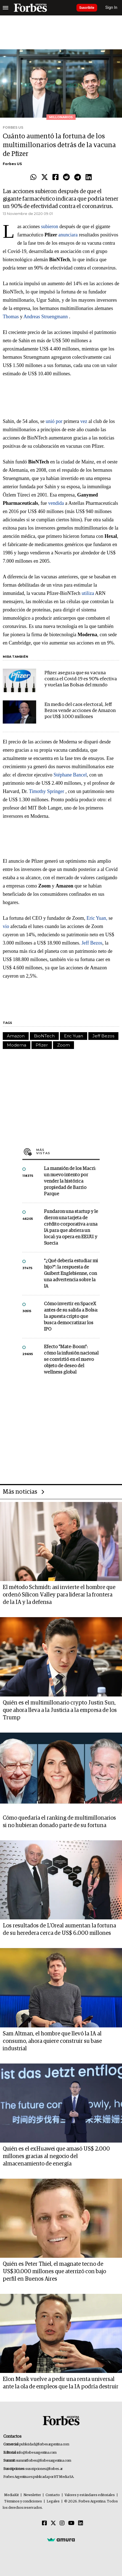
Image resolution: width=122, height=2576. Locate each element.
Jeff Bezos (92, 943)
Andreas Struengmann (45, 316)
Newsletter (32, 2495)
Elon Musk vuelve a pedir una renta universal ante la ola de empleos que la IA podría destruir (60, 2383)
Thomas (11, 316)
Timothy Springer (46, 791)
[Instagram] (62, 2523)
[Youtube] (71, 2523)
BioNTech (44, 1036)
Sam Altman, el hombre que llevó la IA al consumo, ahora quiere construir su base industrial (52, 2041)
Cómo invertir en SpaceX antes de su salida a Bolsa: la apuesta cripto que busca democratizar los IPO (71, 1317)
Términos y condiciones (23, 2501)
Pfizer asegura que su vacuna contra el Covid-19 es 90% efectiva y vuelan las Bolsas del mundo (80, 679)
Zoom (63, 1045)
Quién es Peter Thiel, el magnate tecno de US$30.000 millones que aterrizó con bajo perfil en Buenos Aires (54, 2271)
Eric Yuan (73, 1036)
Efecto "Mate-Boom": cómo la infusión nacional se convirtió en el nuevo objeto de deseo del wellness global (71, 1360)
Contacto (53, 2495)
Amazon (16, 1036)
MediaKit (11, 2495)
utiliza (88, 593)
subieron (49, 226)
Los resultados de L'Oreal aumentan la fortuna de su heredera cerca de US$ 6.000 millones (59, 1929)
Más (68, 1151)
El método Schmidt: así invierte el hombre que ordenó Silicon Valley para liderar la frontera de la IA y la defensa (59, 1595)
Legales (53, 2501)
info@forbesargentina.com (37, 2452)
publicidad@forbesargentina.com (44, 2444)
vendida (56, 503)
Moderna (16, 1045)
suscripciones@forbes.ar (44, 2469)
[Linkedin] (80, 2523)
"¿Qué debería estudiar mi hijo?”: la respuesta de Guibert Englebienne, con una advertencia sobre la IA (71, 1274)
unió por (54, 421)
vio (6, 926)
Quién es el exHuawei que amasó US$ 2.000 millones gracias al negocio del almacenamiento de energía (56, 2156)
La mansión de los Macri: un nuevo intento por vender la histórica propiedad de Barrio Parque (70, 1181)
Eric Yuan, (96, 918)
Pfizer (42, 1045)
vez (83, 421)
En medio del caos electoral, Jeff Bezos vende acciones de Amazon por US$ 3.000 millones (80, 710)
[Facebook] (44, 2523)
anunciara (68, 235)
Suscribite (86, 8)
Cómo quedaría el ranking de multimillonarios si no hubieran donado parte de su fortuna (59, 1821)
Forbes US (12, 164)
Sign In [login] (111, 7)
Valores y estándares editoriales (90, 2495)
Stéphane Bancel (70, 775)
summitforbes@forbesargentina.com (43, 2460)
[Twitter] (53, 2523)
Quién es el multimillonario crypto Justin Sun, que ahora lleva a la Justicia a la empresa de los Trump (60, 1710)
